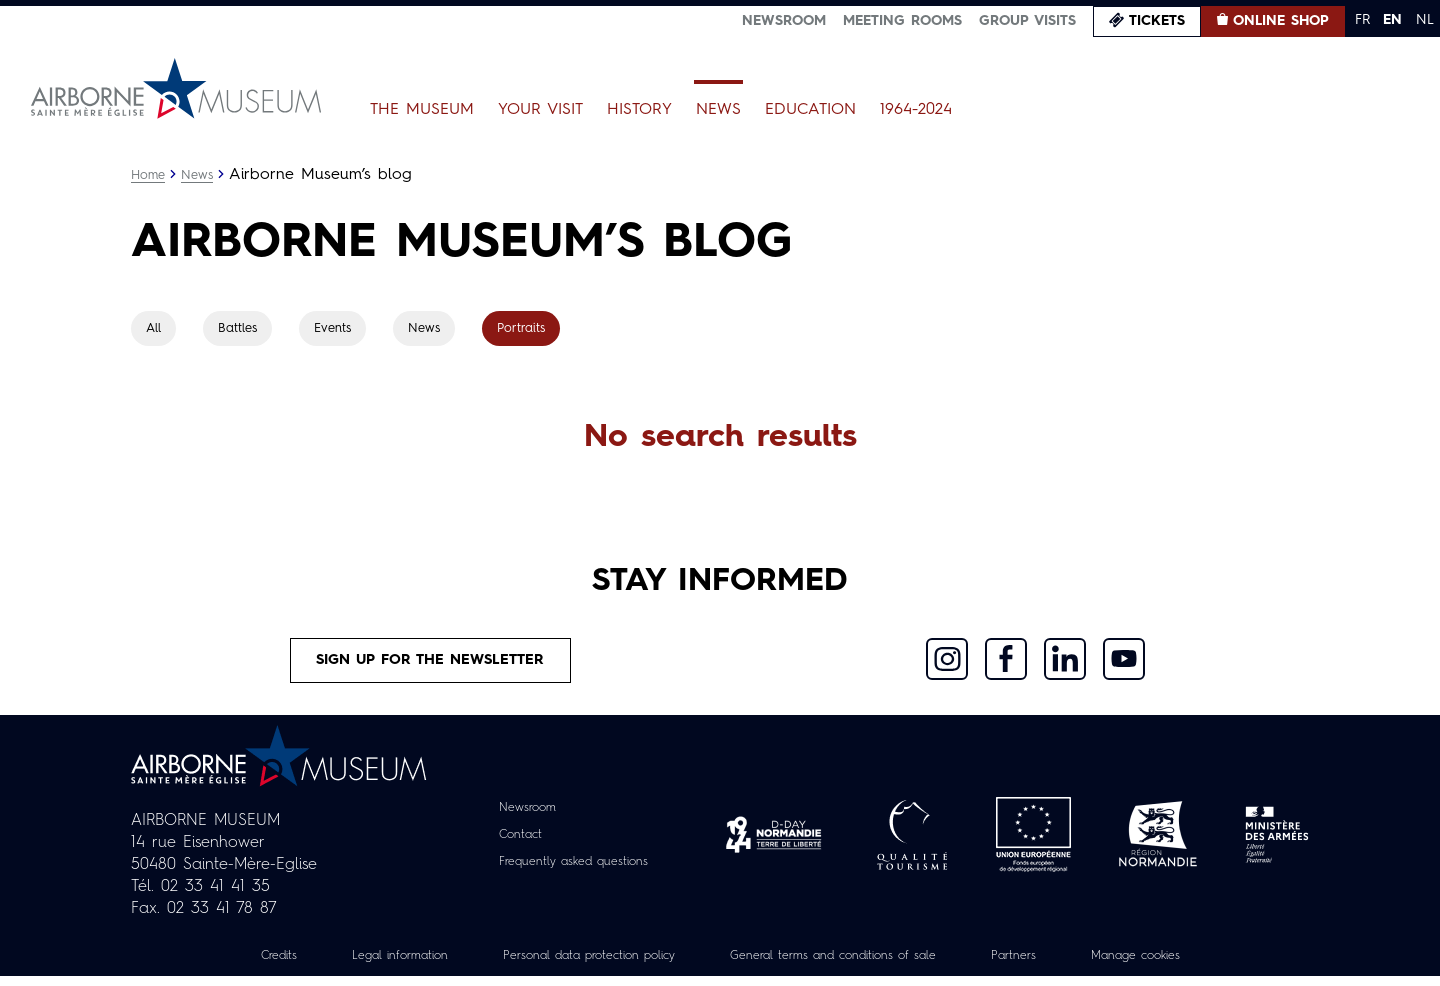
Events (341, 329)
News (718, 110)
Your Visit (540, 110)
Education (810, 110)
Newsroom (784, 21)
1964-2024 (916, 110)
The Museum (422, 110)
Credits (224, 965)
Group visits (1027, 21)
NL (1425, 20)
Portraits (536, 329)
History (639, 110)
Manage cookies (1185, 965)
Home (150, 175)
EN (1392, 20)
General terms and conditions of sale (847, 965)
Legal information (356, 965)
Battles (242, 329)
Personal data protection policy (568, 965)
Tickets (1157, 21)
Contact (511, 844)
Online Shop (1281, 21)
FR (1362, 20)
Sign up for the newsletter (431, 665)
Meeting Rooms (902, 21)
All (155, 329)
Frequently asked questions (573, 871)
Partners (1050, 965)
